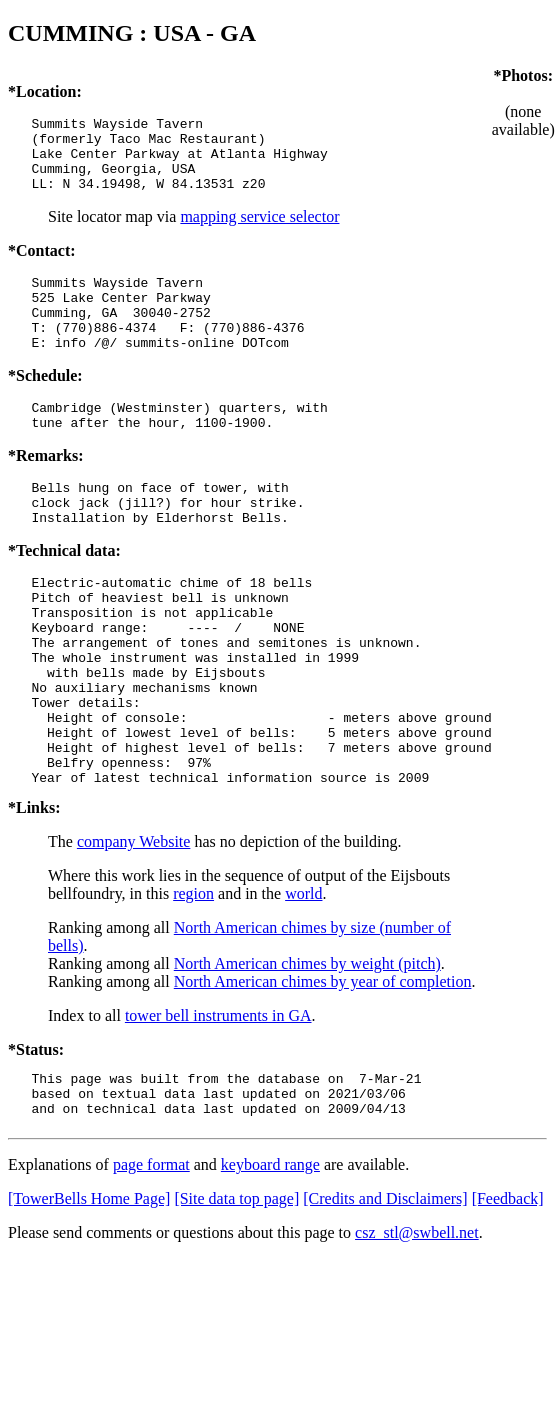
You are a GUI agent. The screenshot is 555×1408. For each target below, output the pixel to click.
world (303, 980)
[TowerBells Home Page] (89, 1294)
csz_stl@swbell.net (417, 1328)
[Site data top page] (236, 1294)
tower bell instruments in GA (218, 1102)
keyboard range (270, 1260)
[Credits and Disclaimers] (385, 1294)
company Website (134, 928)
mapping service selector (259, 231)
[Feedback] (508, 1294)
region (193, 980)
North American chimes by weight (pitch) (307, 1050)
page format (151, 1260)
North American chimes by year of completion (323, 1068)
